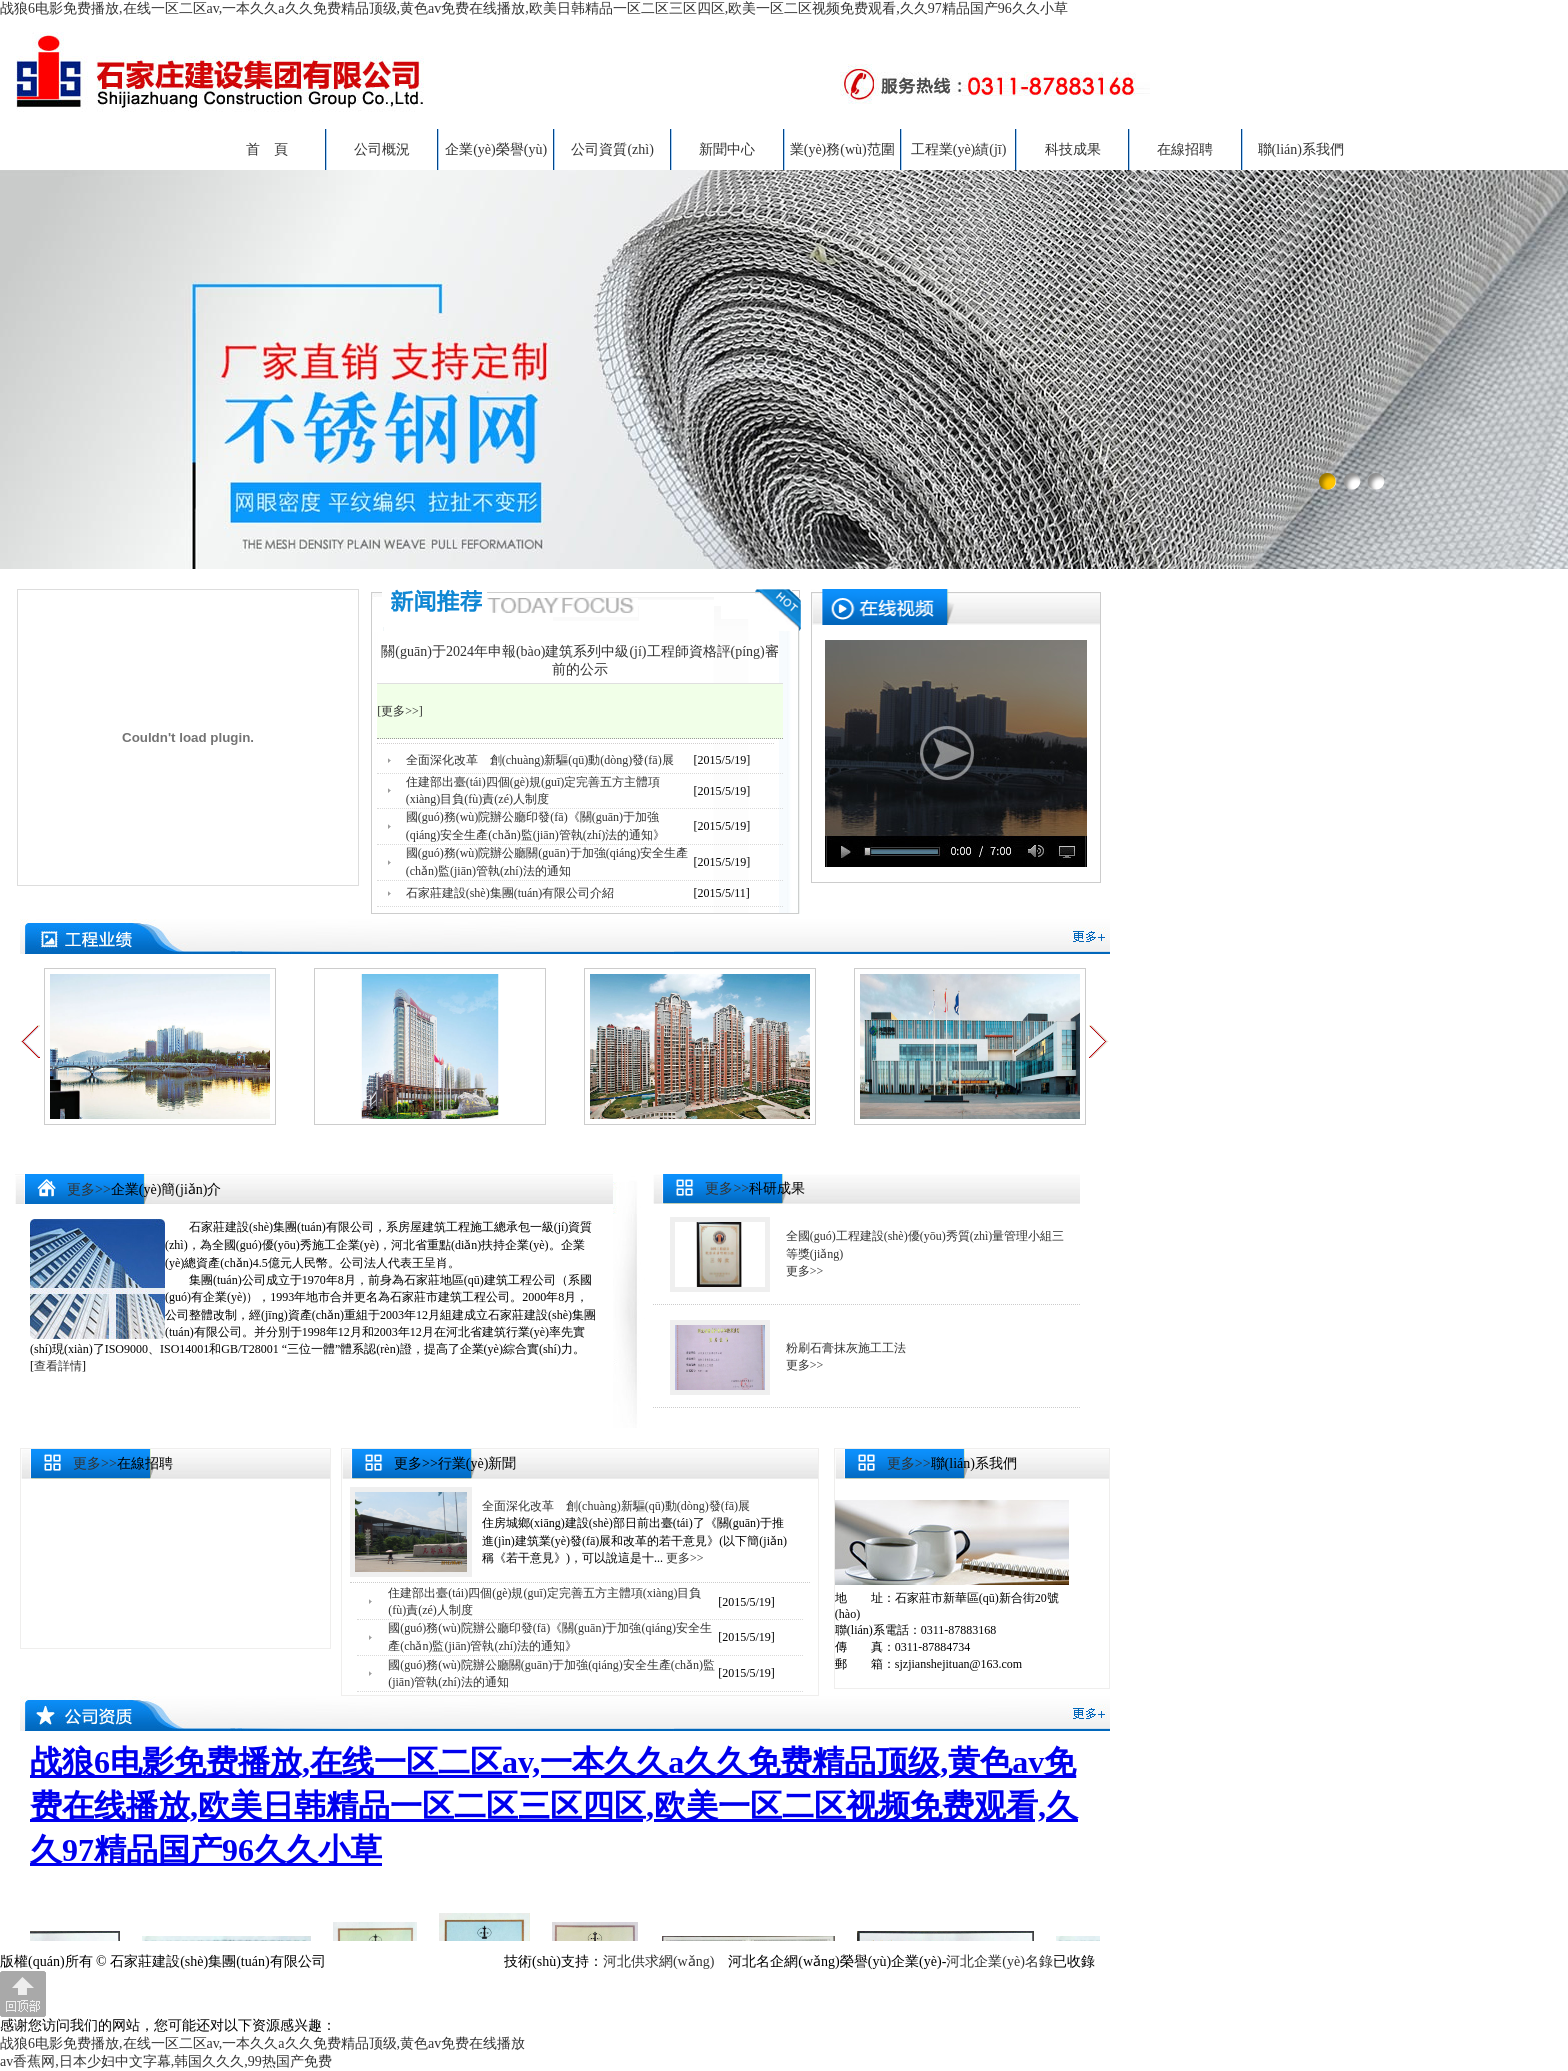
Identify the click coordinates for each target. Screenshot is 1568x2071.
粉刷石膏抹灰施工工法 (846, 1348)
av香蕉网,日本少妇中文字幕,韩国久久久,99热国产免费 (166, 2061)
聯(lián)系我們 (1301, 149)
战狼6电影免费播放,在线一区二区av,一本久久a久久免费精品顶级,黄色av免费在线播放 (262, 2043)
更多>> (89, 1189)
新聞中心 (727, 149)
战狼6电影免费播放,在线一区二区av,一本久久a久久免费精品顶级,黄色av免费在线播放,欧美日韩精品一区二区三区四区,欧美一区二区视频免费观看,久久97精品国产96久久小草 (534, 8)
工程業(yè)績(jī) (959, 149)
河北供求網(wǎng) (658, 1961)
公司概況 (382, 149)
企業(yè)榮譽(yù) (496, 149)
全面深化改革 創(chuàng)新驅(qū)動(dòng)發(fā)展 (540, 760)
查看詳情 (58, 1366)
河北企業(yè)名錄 (999, 1961)
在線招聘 (1185, 149)
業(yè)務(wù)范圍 (842, 149)
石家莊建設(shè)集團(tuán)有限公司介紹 (510, 893)
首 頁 (267, 149)
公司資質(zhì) (612, 149)
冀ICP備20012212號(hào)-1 (409, 1961)
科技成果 (1073, 149)
